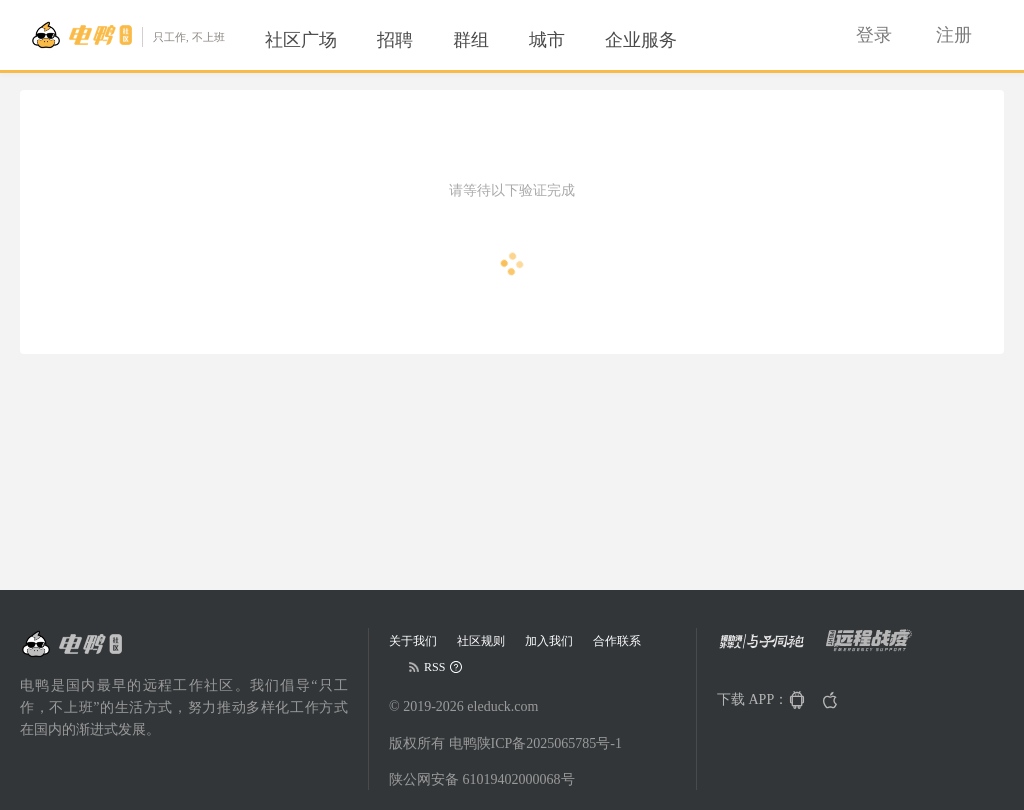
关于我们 (413, 641)
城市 (547, 40)
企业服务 (641, 40)
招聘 (395, 40)
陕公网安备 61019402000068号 (482, 779)
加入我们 (549, 641)
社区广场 (301, 40)
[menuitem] (301, 40)
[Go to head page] (127, 35)
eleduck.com (502, 706)
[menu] (495, 40)
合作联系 (617, 641)
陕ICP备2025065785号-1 (549, 743)
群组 (471, 40)
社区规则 (481, 641)
